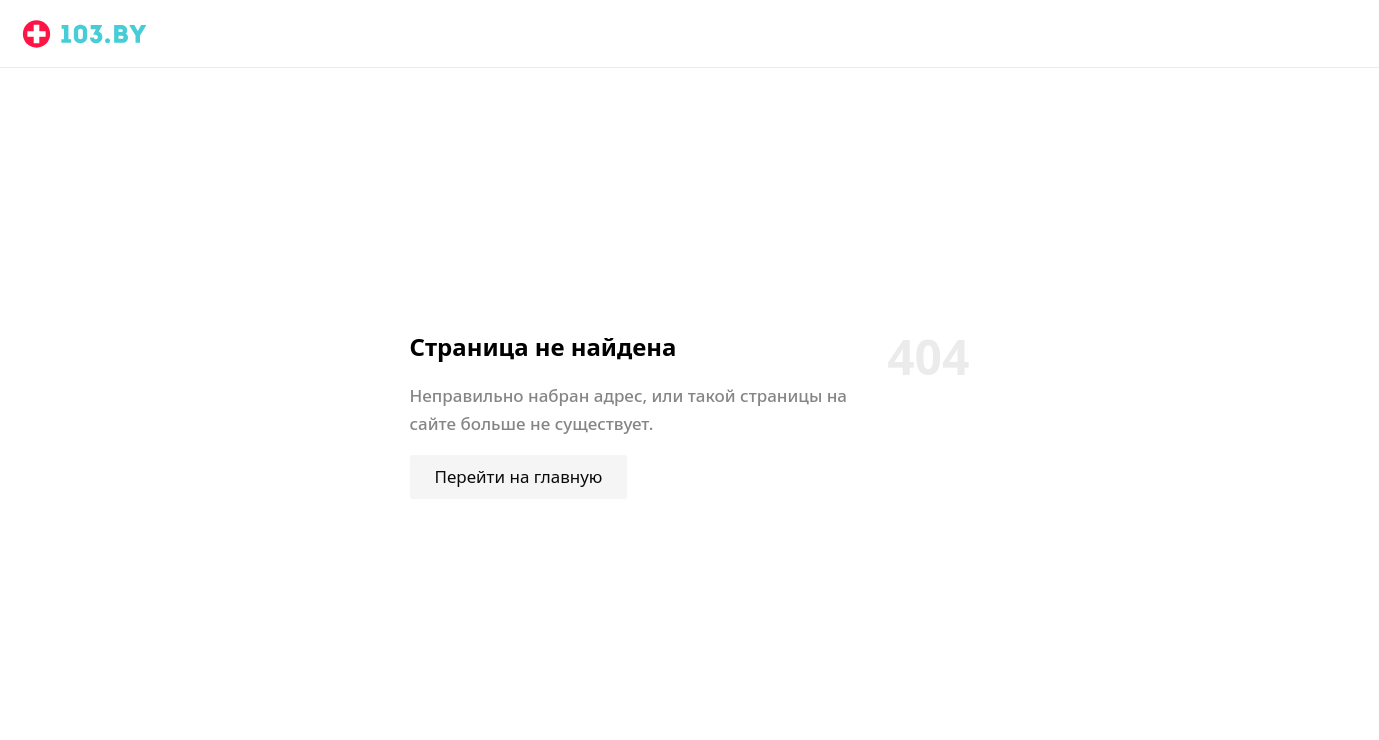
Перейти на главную (519, 476)
